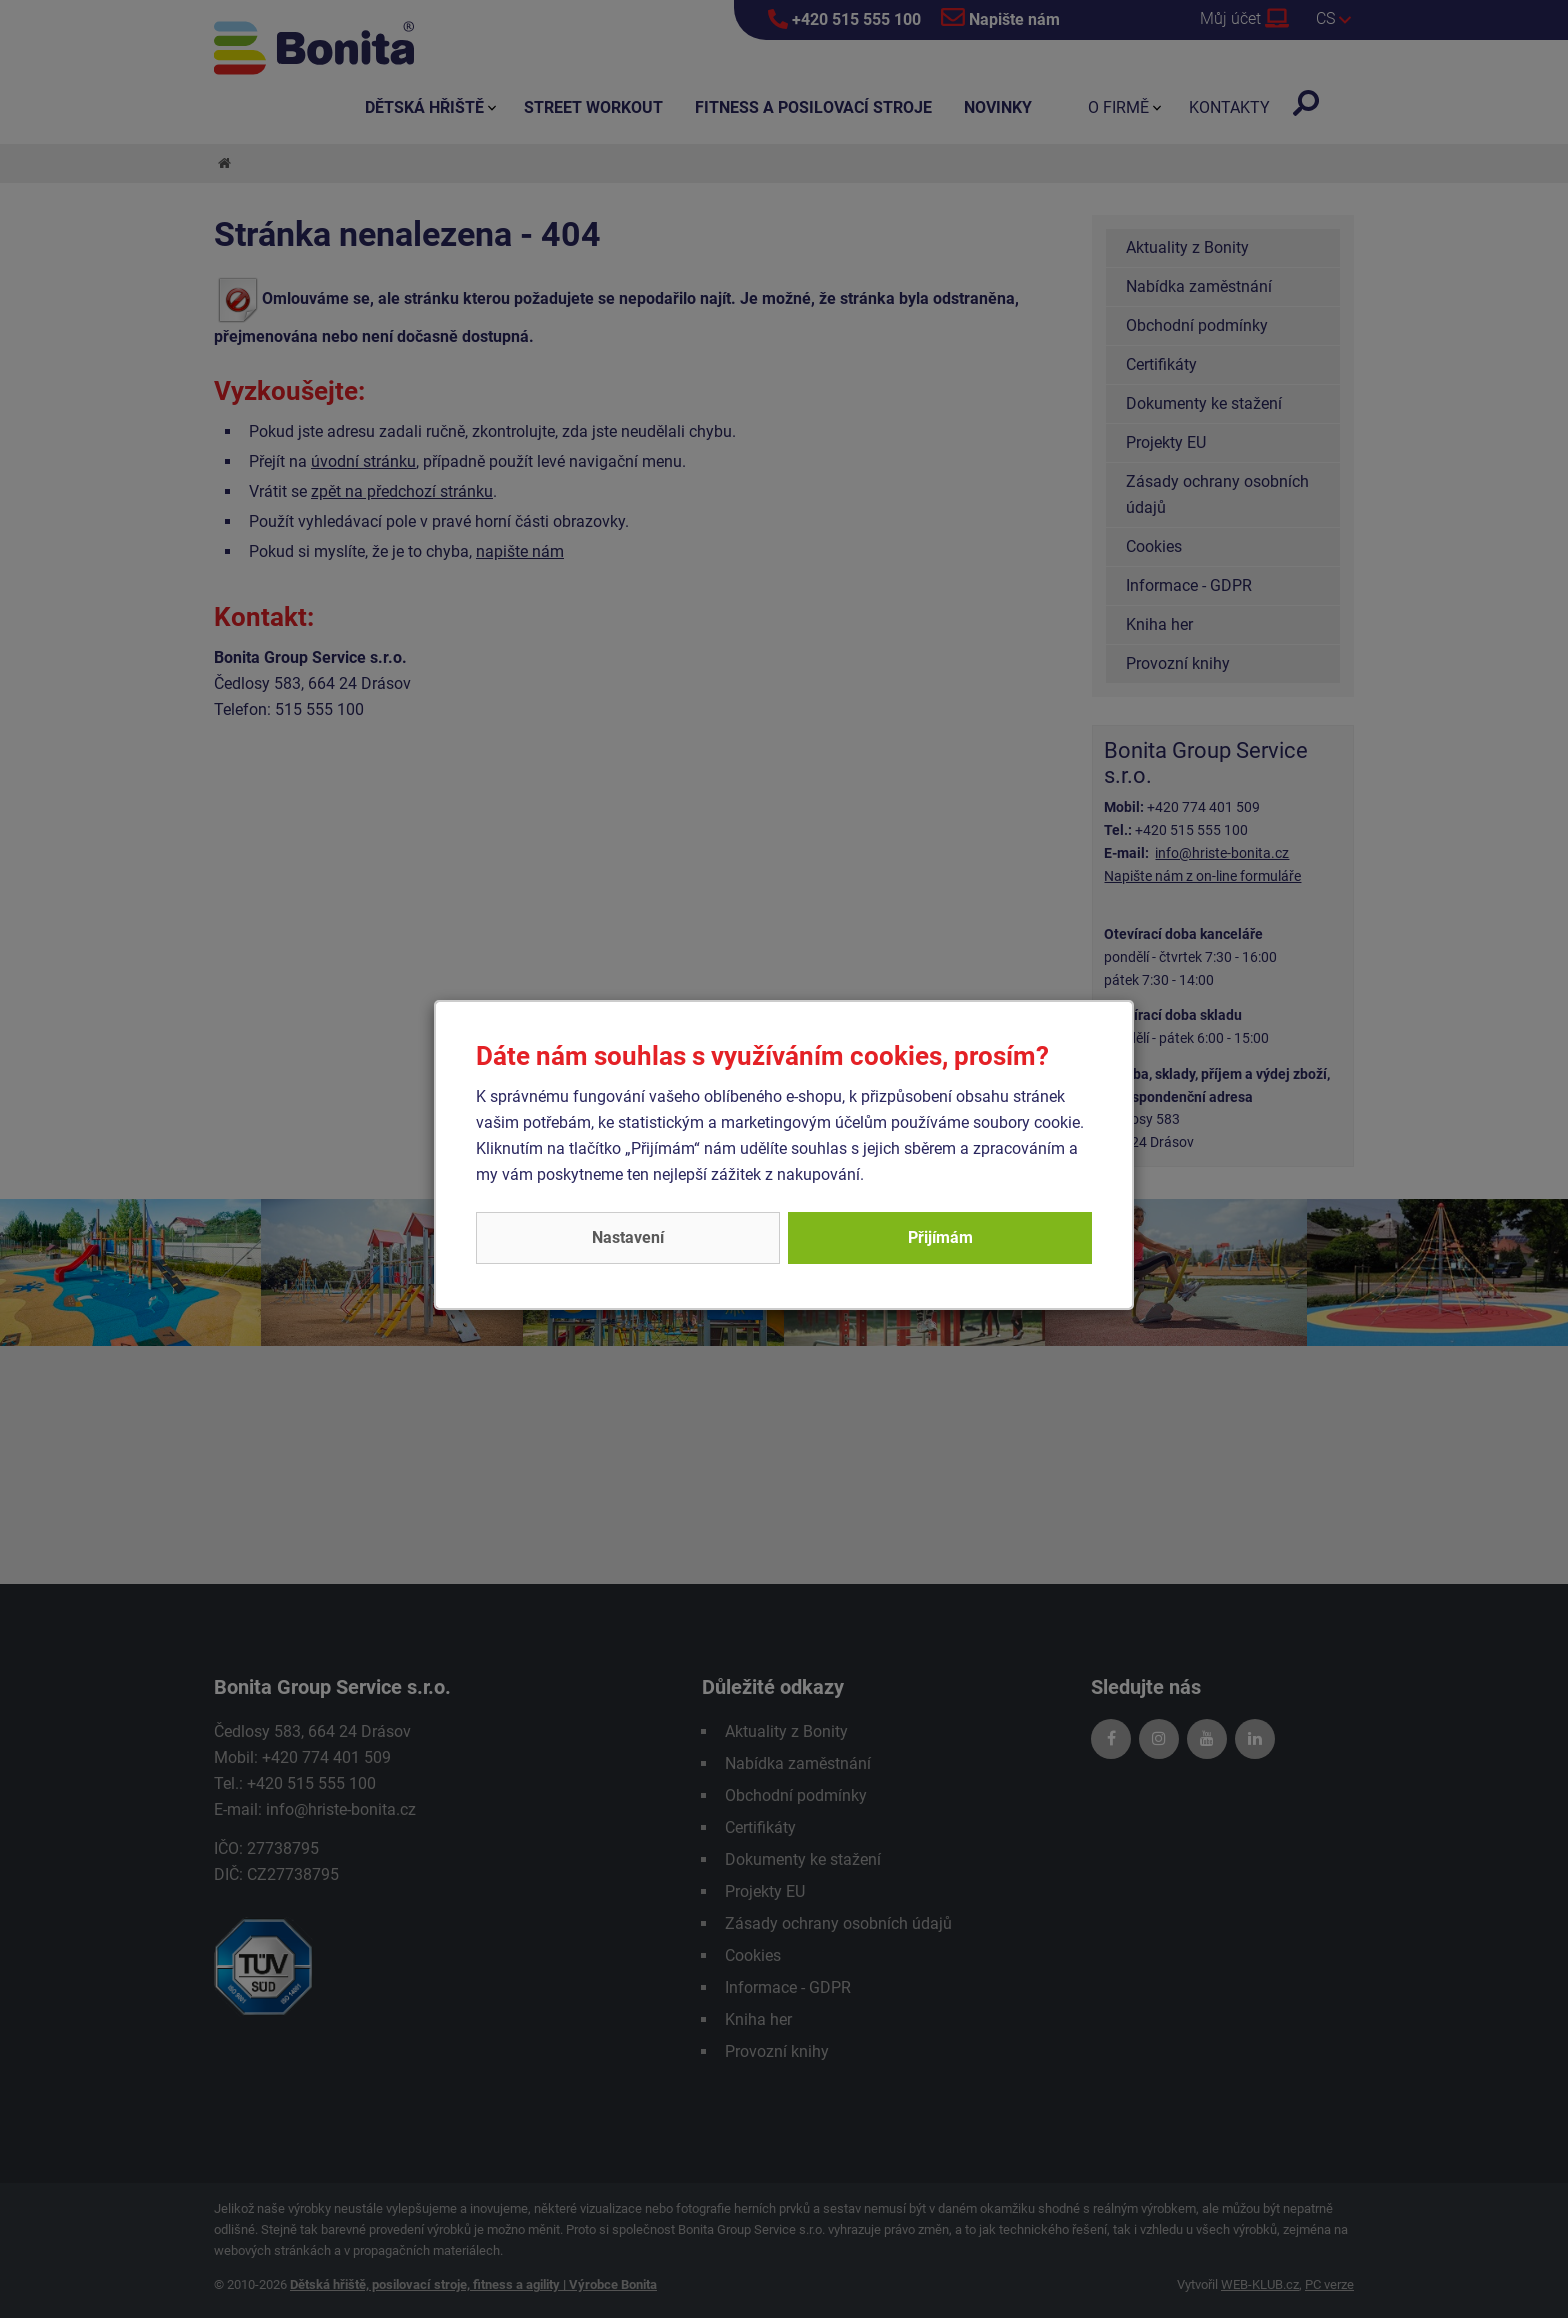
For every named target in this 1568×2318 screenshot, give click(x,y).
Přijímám (940, 1237)
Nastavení (628, 1237)
